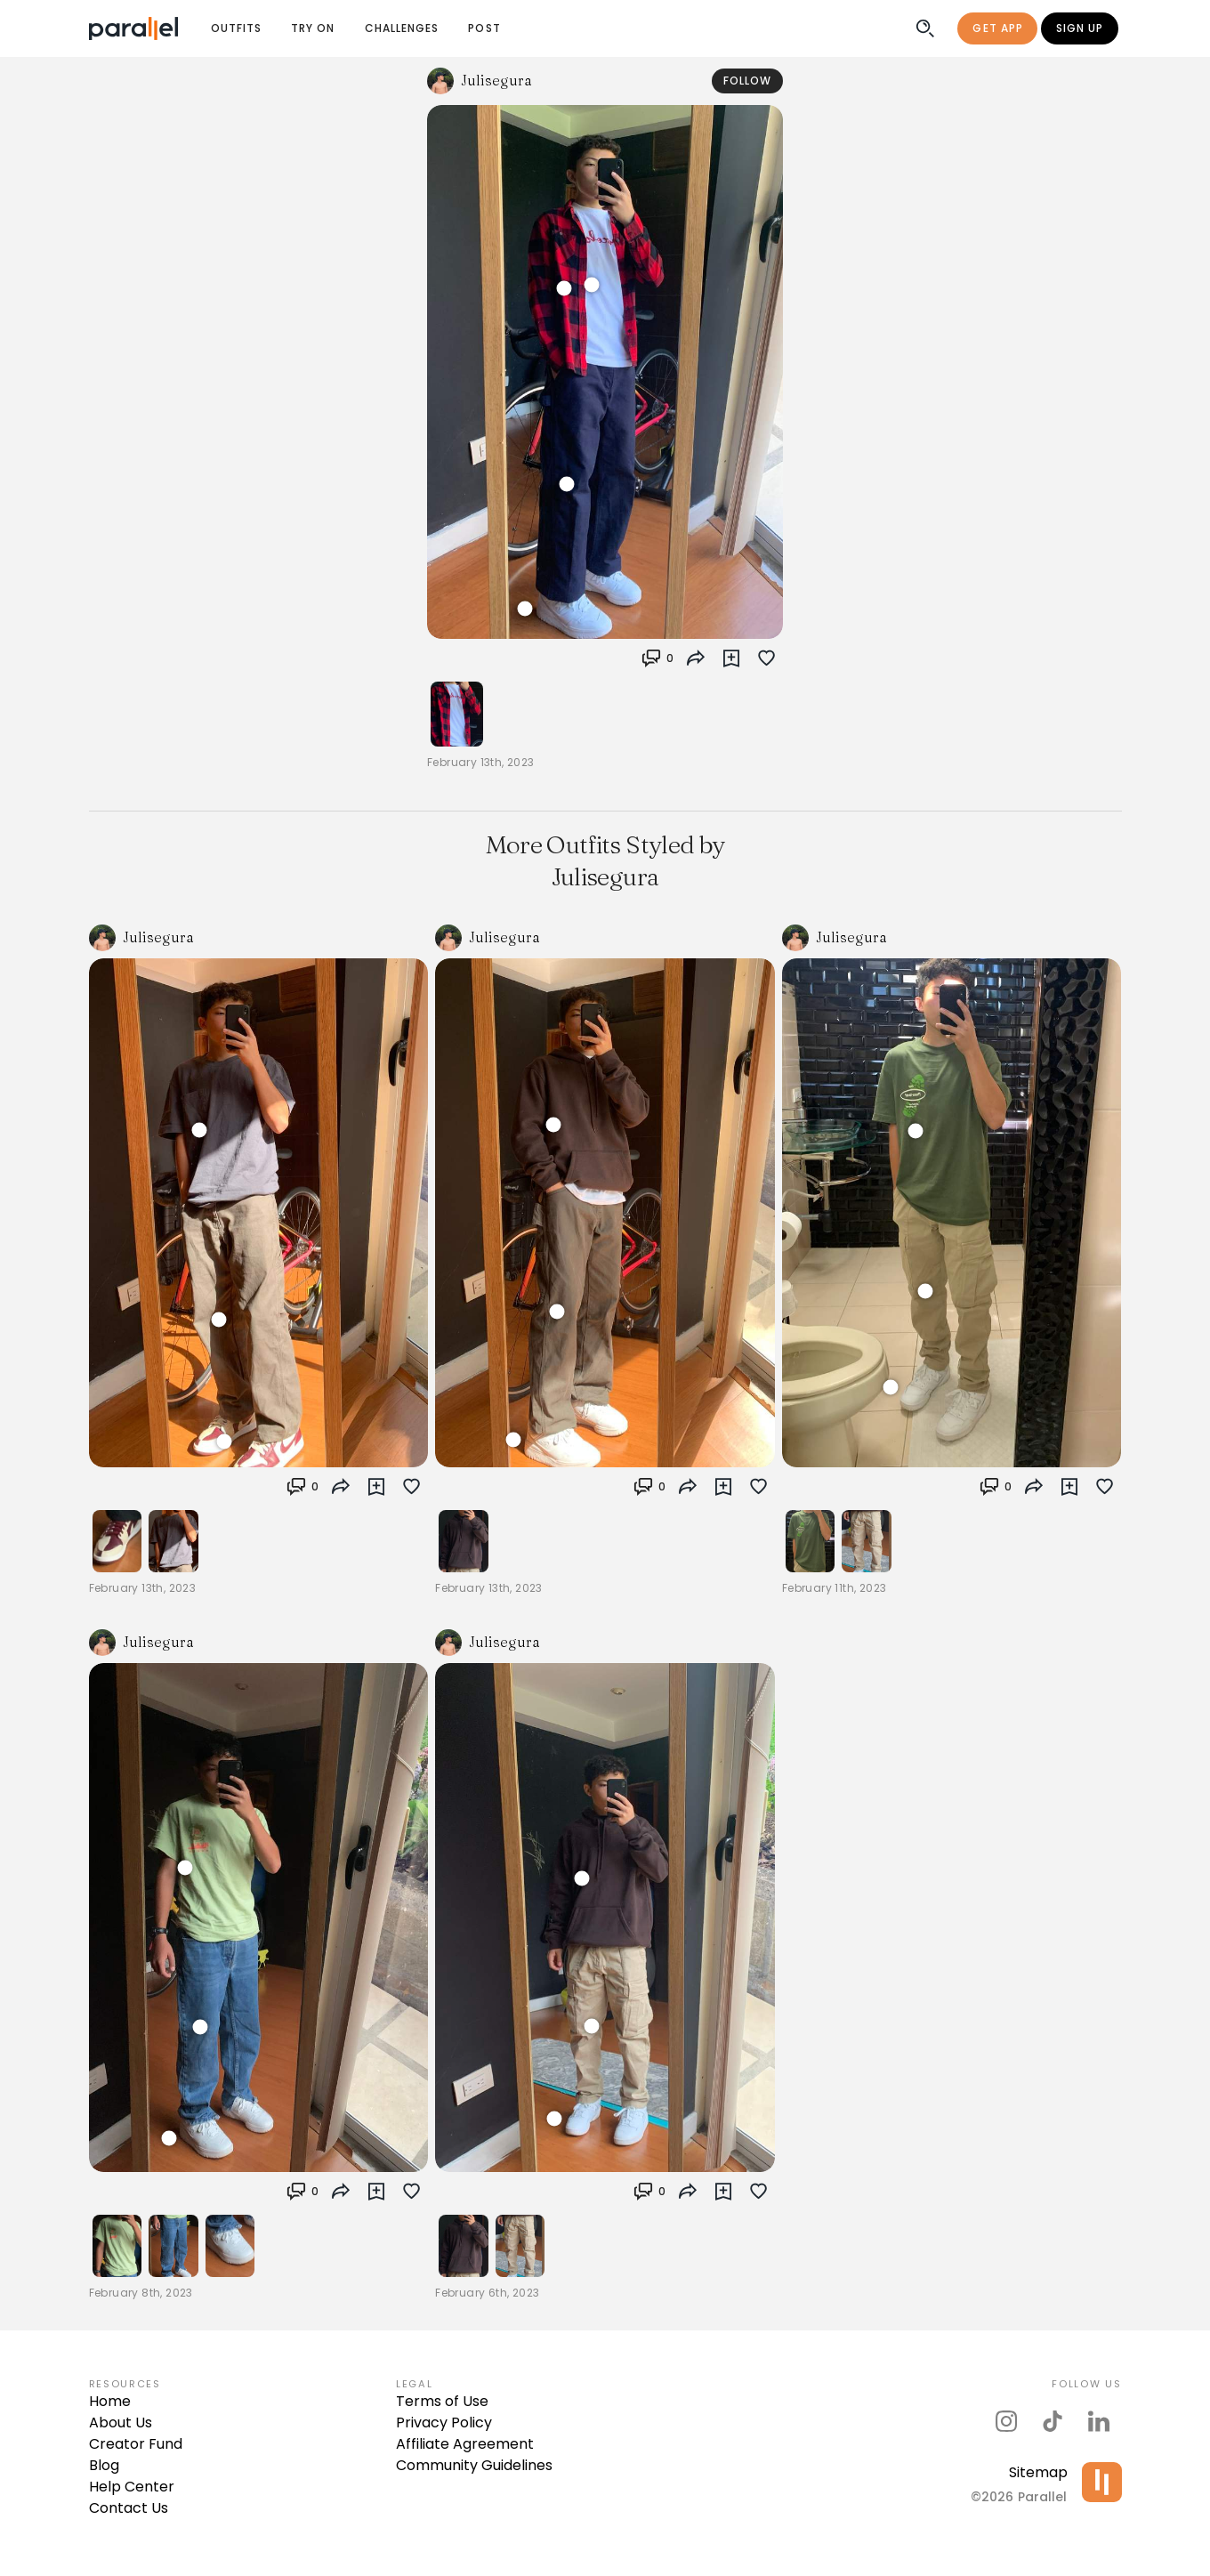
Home (110, 2401)
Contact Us (128, 2508)
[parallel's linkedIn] (1099, 2421)
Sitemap (1038, 2472)
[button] (657, 658)
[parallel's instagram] (1006, 2421)
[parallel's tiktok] (1052, 2421)
